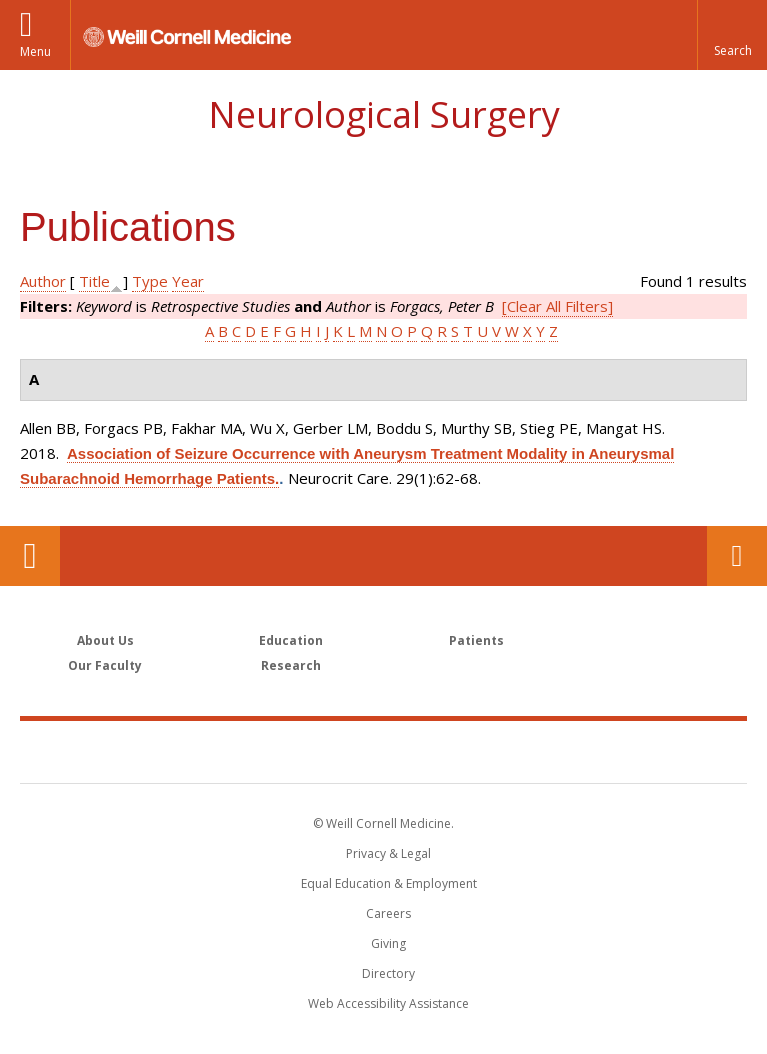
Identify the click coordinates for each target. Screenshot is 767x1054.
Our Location (30, 556)
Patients (476, 640)
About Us (105, 640)
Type (150, 281)
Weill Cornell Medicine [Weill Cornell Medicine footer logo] (384, 751)
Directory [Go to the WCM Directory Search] (388, 973)
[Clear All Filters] (557, 306)
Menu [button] (35, 51)
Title (94, 281)
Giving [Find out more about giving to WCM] (388, 943)
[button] (732, 35)
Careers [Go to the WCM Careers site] (388, 913)
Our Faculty (105, 665)
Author (43, 281)
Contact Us (737, 556)
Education (291, 640)
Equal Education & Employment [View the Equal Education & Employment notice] (389, 883)
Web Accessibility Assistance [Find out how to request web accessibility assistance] (388, 1003)
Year (188, 281)
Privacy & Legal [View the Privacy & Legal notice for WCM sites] (388, 853)
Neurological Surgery (384, 114)
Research (291, 665)
